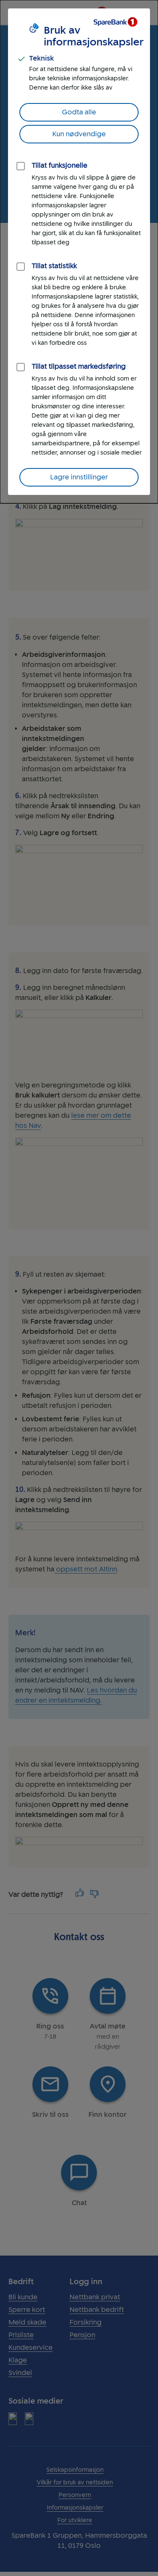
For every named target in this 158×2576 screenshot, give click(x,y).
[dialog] (79, 251)
